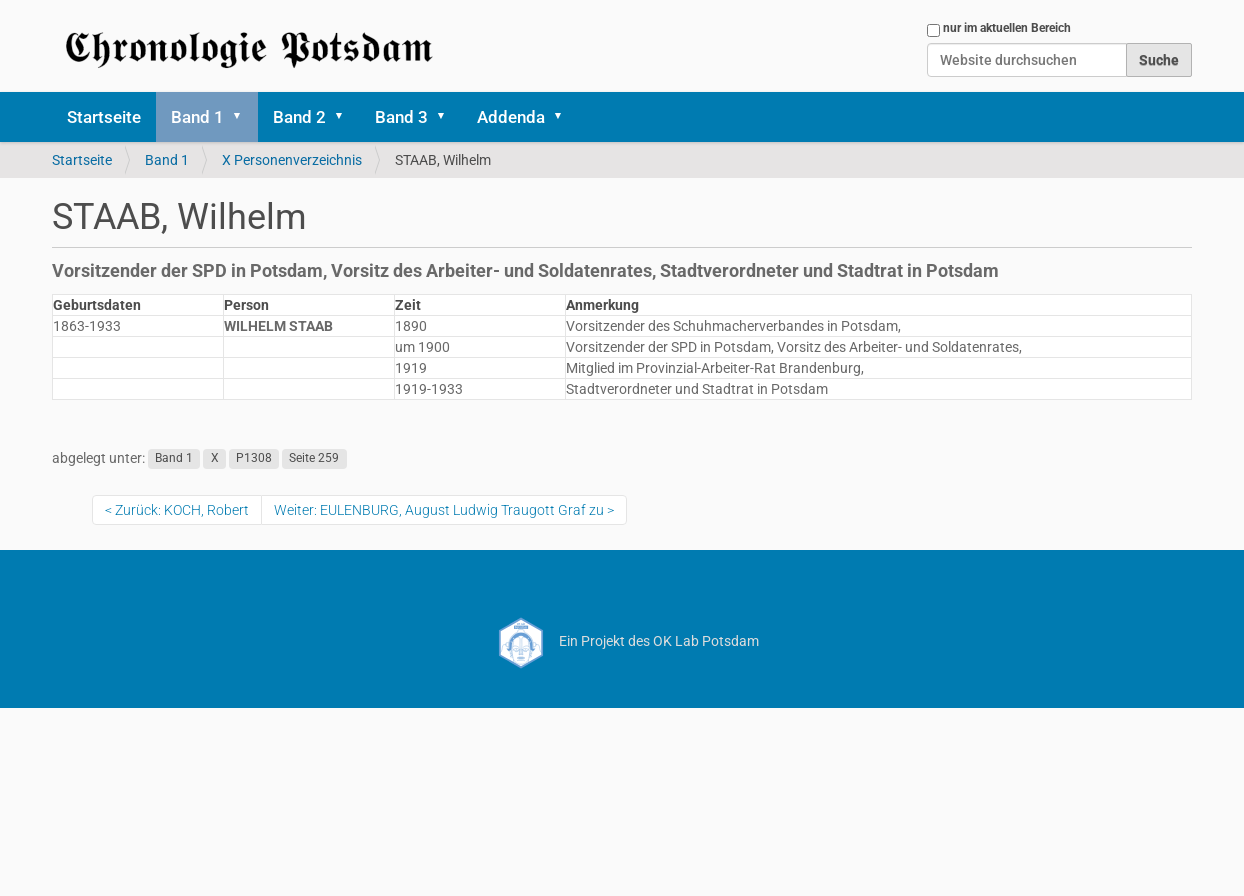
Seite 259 (314, 459)
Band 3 (401, 117)
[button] (244, 117)
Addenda (511, 117)
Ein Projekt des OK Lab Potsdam (622, 641)
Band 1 (197, 117)
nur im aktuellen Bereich (1007, 28)
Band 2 (299, 117)
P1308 (254, 459)
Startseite (104, 117)
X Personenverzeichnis (292, 160)
